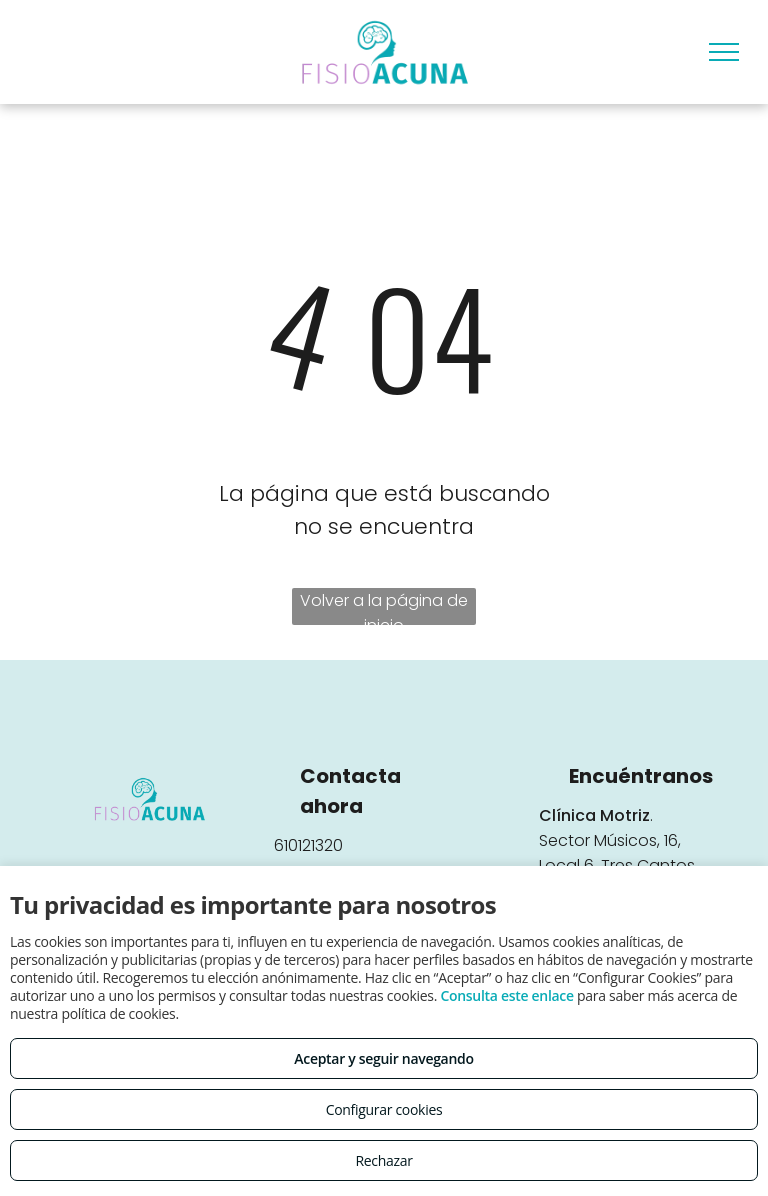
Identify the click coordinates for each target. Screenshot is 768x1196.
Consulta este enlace (506, 995)
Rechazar (383, 1160)
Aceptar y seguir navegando (383, 1058)
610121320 (308, 845)
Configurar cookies (384, 1109)
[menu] (724, 52)
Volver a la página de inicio (384, 607)
